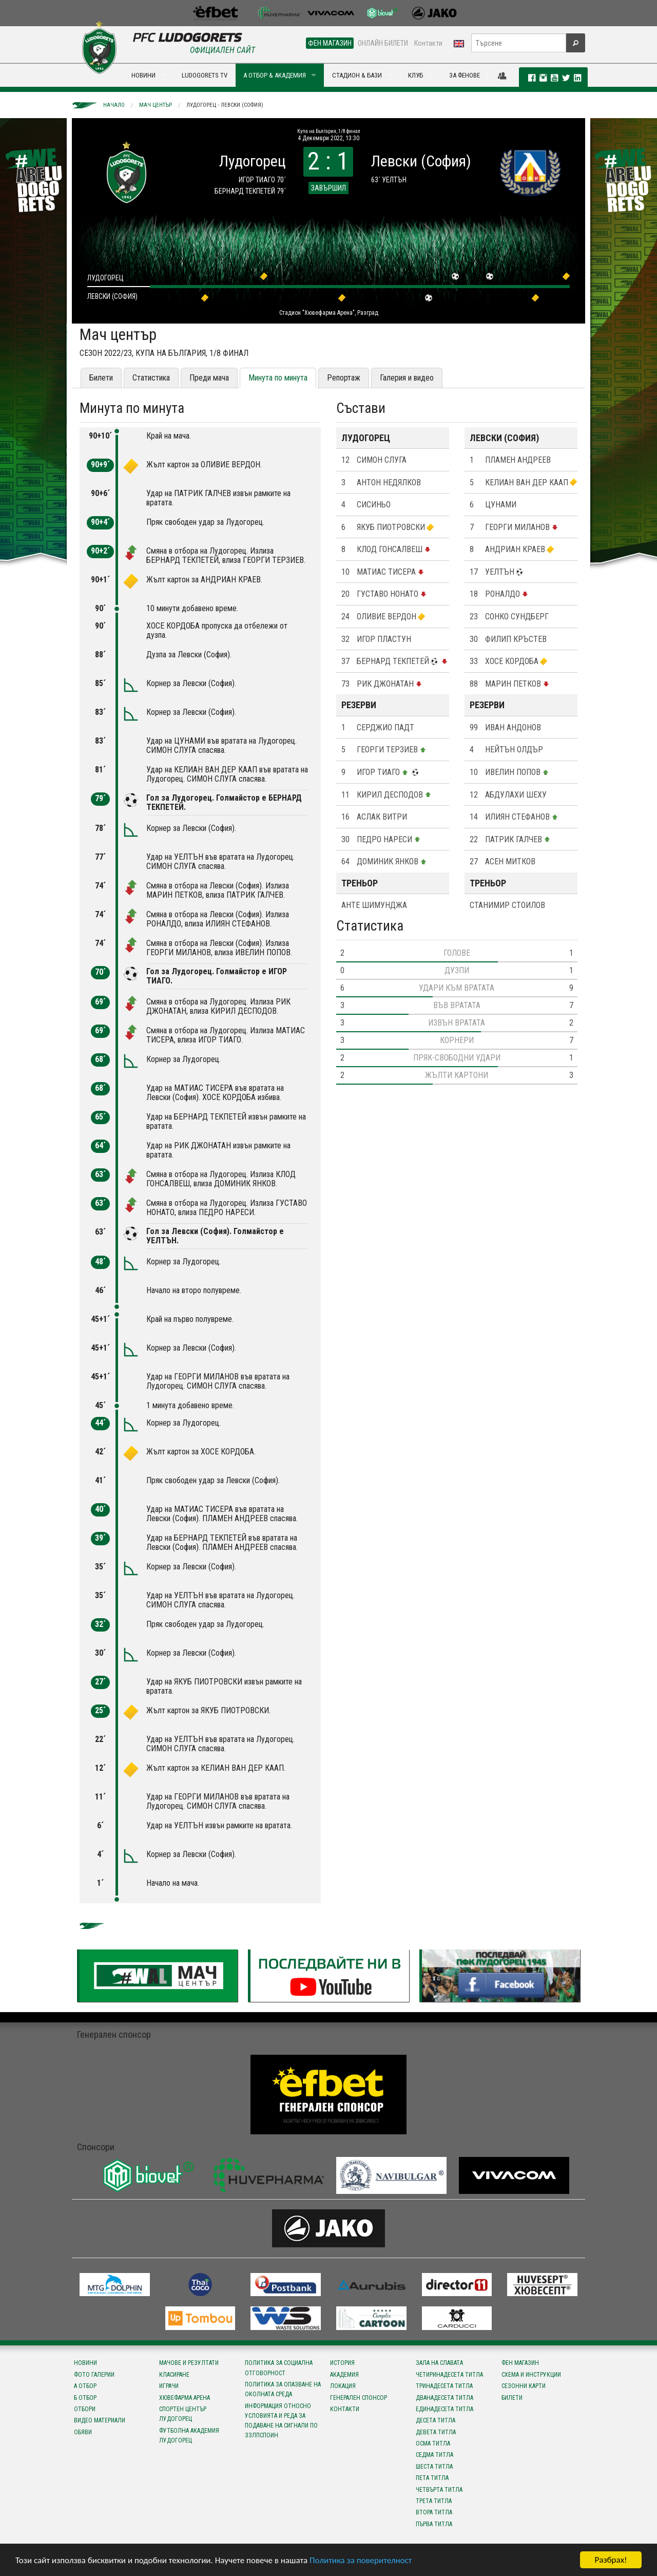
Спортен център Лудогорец (182, 2413)
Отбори (84, 2409)
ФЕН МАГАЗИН (330, 43)
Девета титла (436, 2432)
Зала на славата (439, 2362)
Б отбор (85, 2397)
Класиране (174, 2374)
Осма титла (433, 2443)
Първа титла (434, 2524)
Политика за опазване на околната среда (283, 2389)
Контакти (428, 43)
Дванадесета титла (444, 2397)
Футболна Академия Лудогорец (189, 2435)
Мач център (155, 105)
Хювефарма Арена (184, 2397)
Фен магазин (520, 2362)
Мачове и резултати (189, 2362)
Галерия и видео (407, 378)
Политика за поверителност (361, 2560)
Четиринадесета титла (449, 2374)
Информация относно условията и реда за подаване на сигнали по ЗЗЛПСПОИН (281, 2420)
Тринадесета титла (444, 2386)
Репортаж (343, 378)
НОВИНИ (143, 75)
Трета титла (434, 2501)
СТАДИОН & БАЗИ (357, 75)
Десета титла (435, 2420)
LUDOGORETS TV (204, 75)
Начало (114, 105)
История (342, 2362)
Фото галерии (94, 2374)
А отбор (85, 2386)
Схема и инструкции (531, 2374)
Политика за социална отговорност (279, 2367)
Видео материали (99, 2420)
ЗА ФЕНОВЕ (464, 75)
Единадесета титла (444, 2409)
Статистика (151, 378)
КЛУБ (415, 75)
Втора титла (434, 2512)
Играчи (169, 2386)
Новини (85, 2362)
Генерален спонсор (358, 2397)
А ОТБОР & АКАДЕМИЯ (274, 75)
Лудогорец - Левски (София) (224, 105)
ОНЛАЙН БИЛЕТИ (383, 43)
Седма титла (434, 2454)
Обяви (83, 2432)
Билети (101, 378)
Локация (343, 2386)
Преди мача (209, 378)
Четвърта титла (439, 2489)
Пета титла (432, 2478)
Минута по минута (277, 378)
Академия (344, 2374)
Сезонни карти (523, 2386)
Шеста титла (434, 2466)
